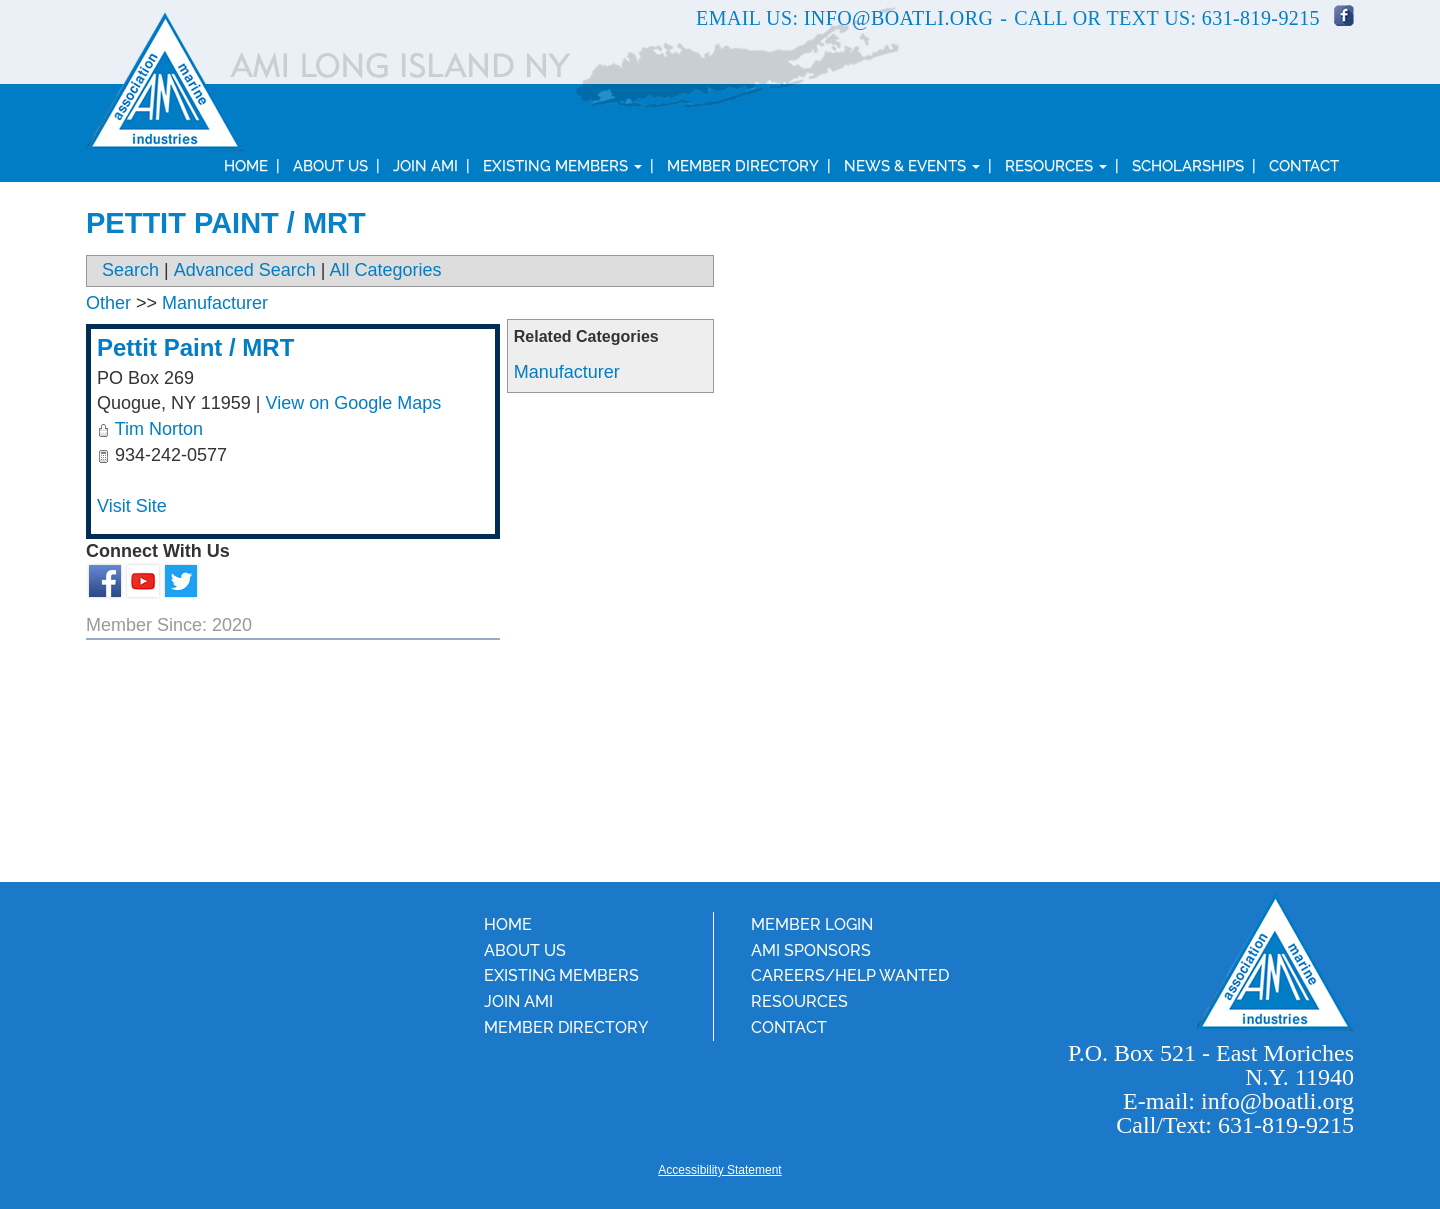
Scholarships (1188, 166)
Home (246, 166)
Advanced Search (245, 270)
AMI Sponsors (811, 950)
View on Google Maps (354, 403)
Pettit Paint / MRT (195, 347)
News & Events (912, 166)
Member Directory (743, 166)
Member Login (812, 924)
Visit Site (132, 506)
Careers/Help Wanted (850, 975)
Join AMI (425, 166)
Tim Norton (159, 429)
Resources (1056, 166)
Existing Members (562, 166)
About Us (330, 166)
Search (130, 270)
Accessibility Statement (719, 1170)
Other (108, 303)
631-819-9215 (1261, 18)
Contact (1304, 166)
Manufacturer (567, 372)
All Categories (386, 270)
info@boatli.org (898, 18)
